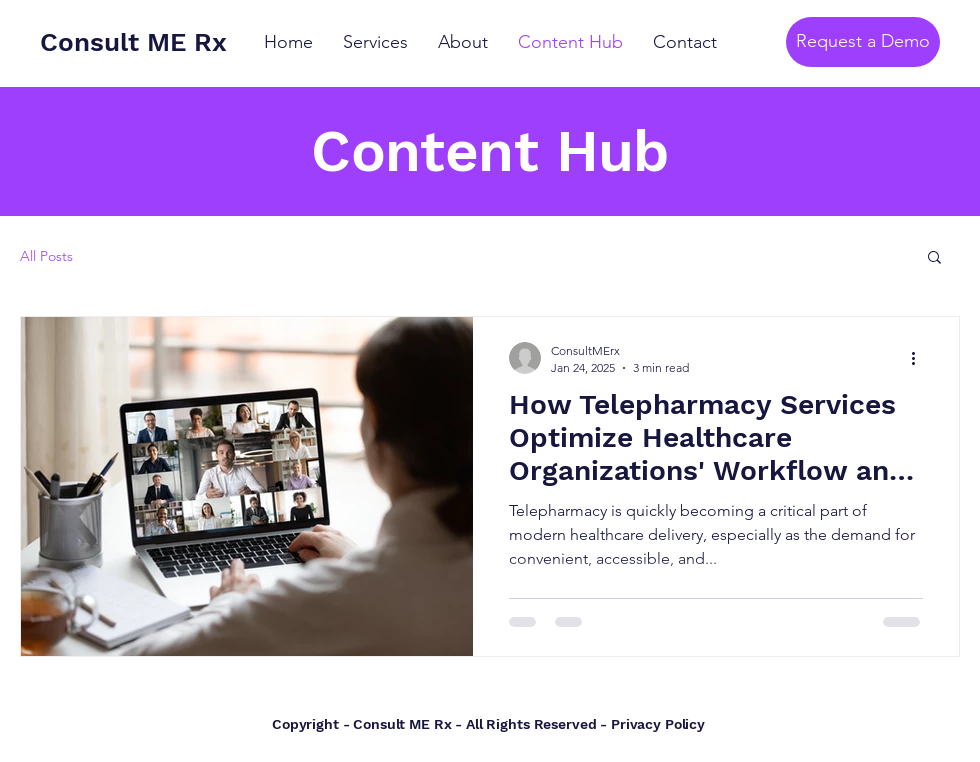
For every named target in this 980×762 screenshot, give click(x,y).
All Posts (46, 256)
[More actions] (920, 358)
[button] (934, 258)
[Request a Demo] (863, 42)
